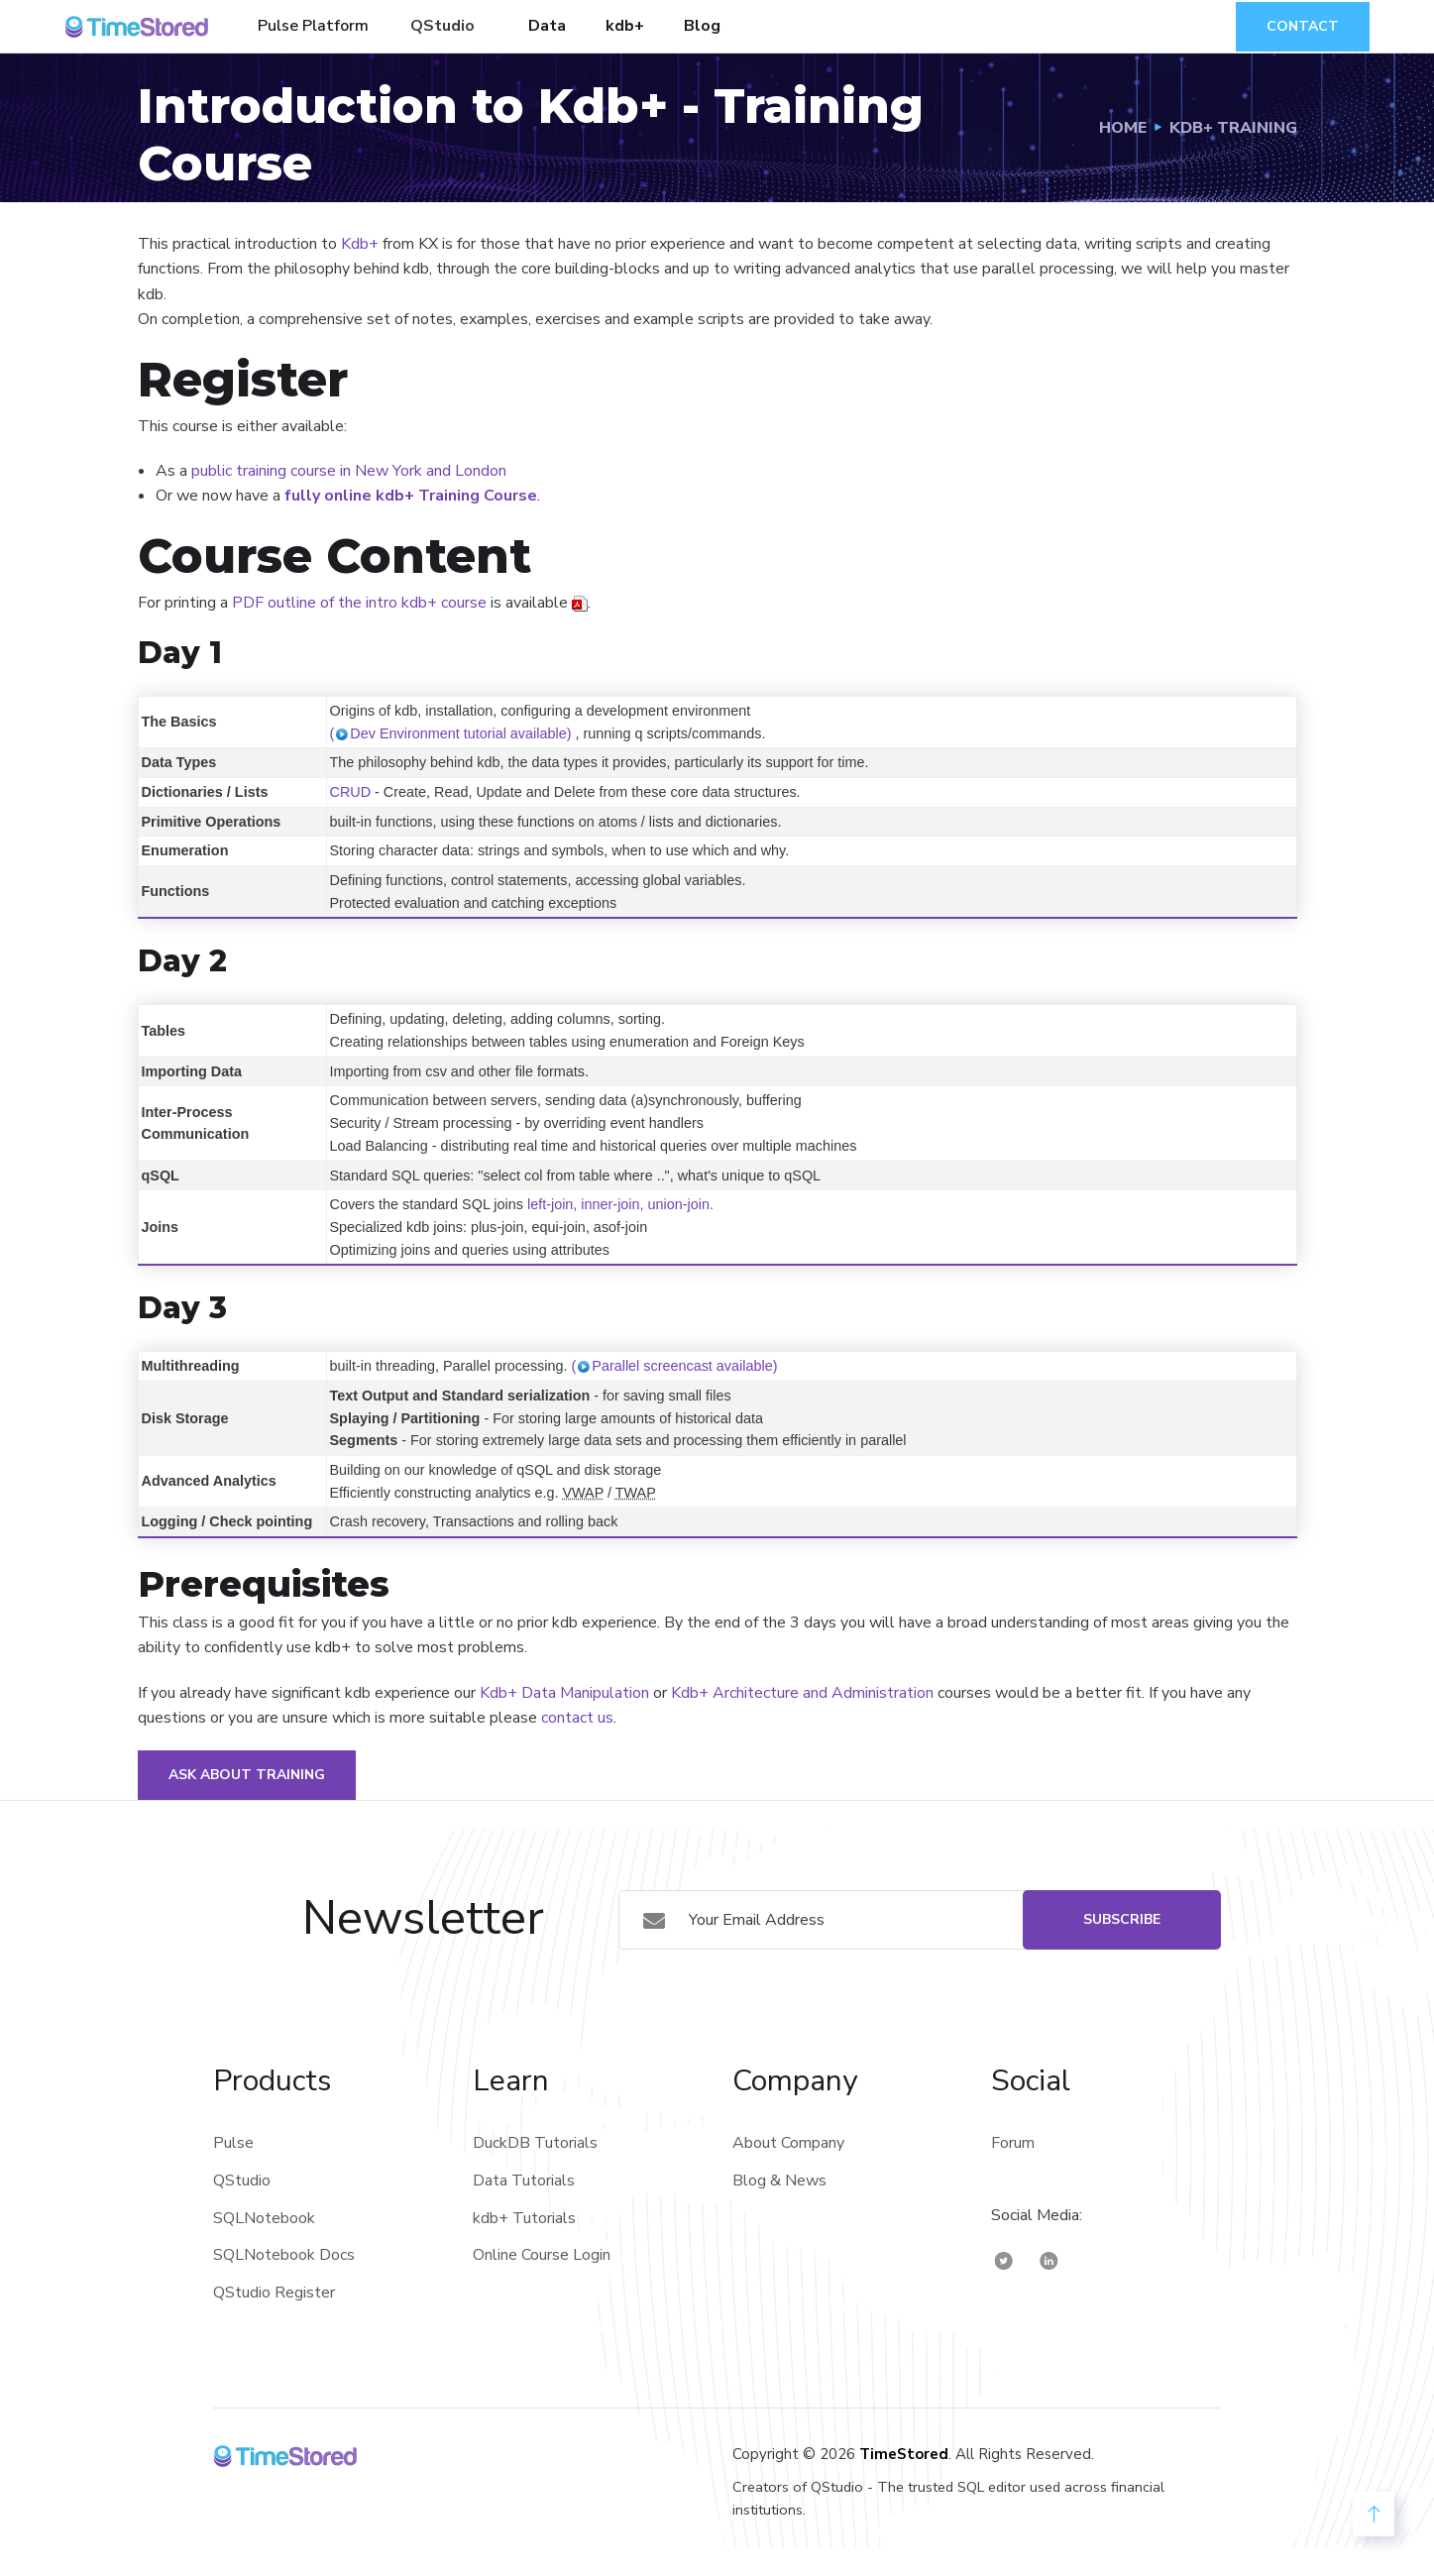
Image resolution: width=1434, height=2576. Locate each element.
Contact (1303, 26)
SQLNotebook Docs (284, 2255)
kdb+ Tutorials (524, 2218)
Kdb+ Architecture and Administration (802, 1693)
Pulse (233, 2143)
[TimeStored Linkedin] (1049, 2260)
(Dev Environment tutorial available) (451, 733)
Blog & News (779, 2180)
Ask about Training (246, 1774)
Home (1123, 128)
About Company (788, 2143)
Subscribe (1121, 1919)
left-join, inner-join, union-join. (620, 1204)
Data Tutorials (524, 2180)
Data (547, 26)
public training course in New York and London (348, 471)
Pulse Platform (313, 26)
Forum (1013, 2143)
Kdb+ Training (1233, 128)
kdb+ (625, 26)
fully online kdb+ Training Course (410, 495)
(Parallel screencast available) (674, 1366)
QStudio (442, 26)
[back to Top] (1373, 2514)
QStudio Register (274, 2292)
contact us (577, 1718)
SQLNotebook (264, 2218)
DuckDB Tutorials (535, 2143)
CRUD (351, 792)
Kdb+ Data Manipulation (564, 1693)
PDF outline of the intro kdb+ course (359, 603)
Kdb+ (360, 244)
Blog (702, 26)
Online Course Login (541, 2255)
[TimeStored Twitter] (1004, 2260)
